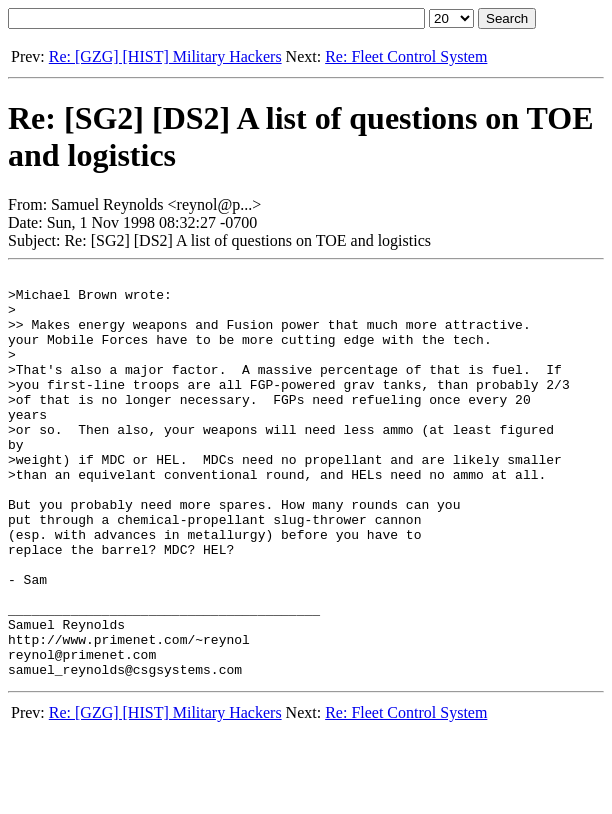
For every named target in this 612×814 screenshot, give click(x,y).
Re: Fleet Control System (406, 56)
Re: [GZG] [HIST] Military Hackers (165, 56)
